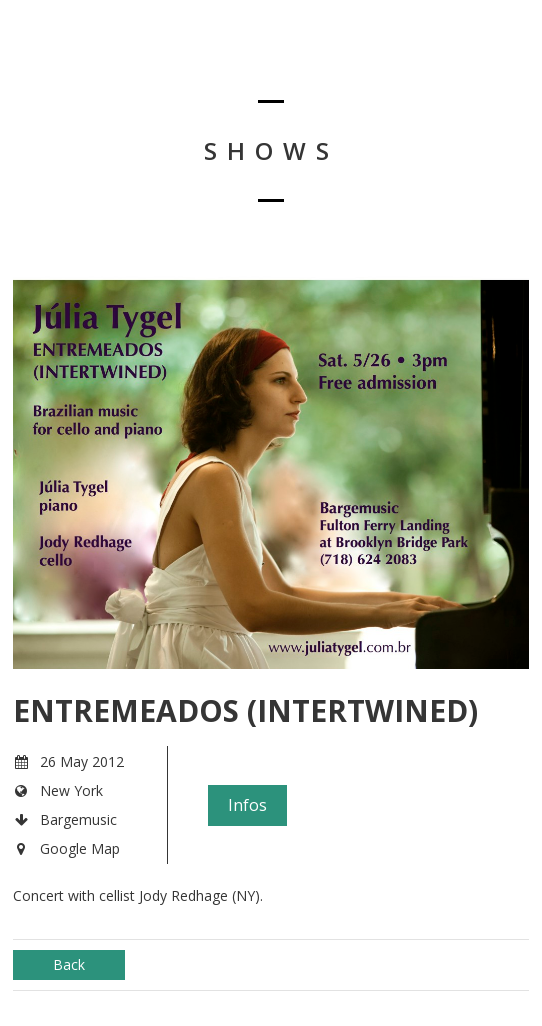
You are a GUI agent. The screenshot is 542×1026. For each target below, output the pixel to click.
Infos (247, 805)
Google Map (80, 848)
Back (69, 964)
